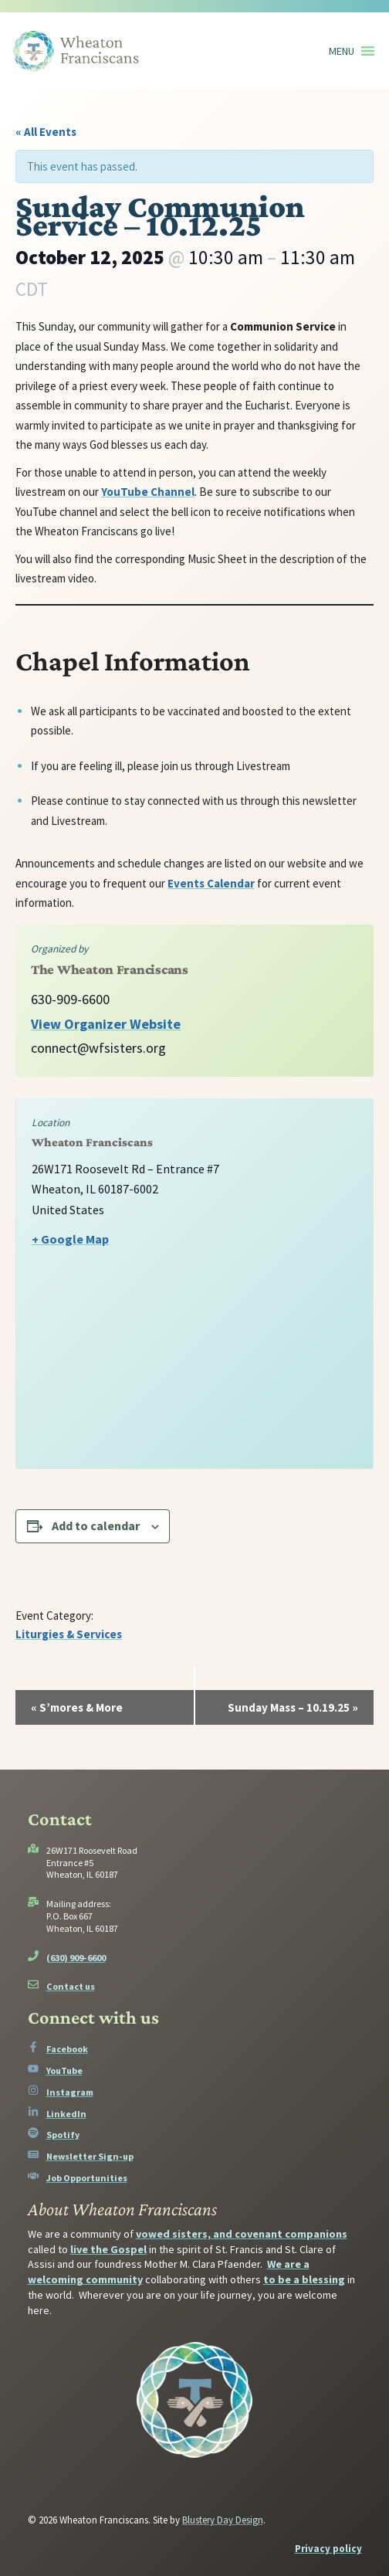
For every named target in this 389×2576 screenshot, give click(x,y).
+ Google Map (70, 1239)
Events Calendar (211, 883)
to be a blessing (304, 2279)
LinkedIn (66, 2114)
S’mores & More (77, 1707)
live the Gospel (108, 2249)
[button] (341, 51)
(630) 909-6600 (76, 1957)
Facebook (67, 2049)
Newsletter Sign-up (90, 2156)
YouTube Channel (147, 491)
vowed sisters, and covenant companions (241, 2234)
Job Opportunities (86, 2178)
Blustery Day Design (222, 2520)
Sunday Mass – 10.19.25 (293, 1707)
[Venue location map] (194, 1369)
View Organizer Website (106, 1024)
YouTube (64, 2070)
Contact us (70, 1986)
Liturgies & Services (68, 1634)
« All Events (45, 131)
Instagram (69, 2092)
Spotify (62, 2134)
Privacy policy (328, 2548)
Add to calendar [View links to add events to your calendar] (96, 1525)
